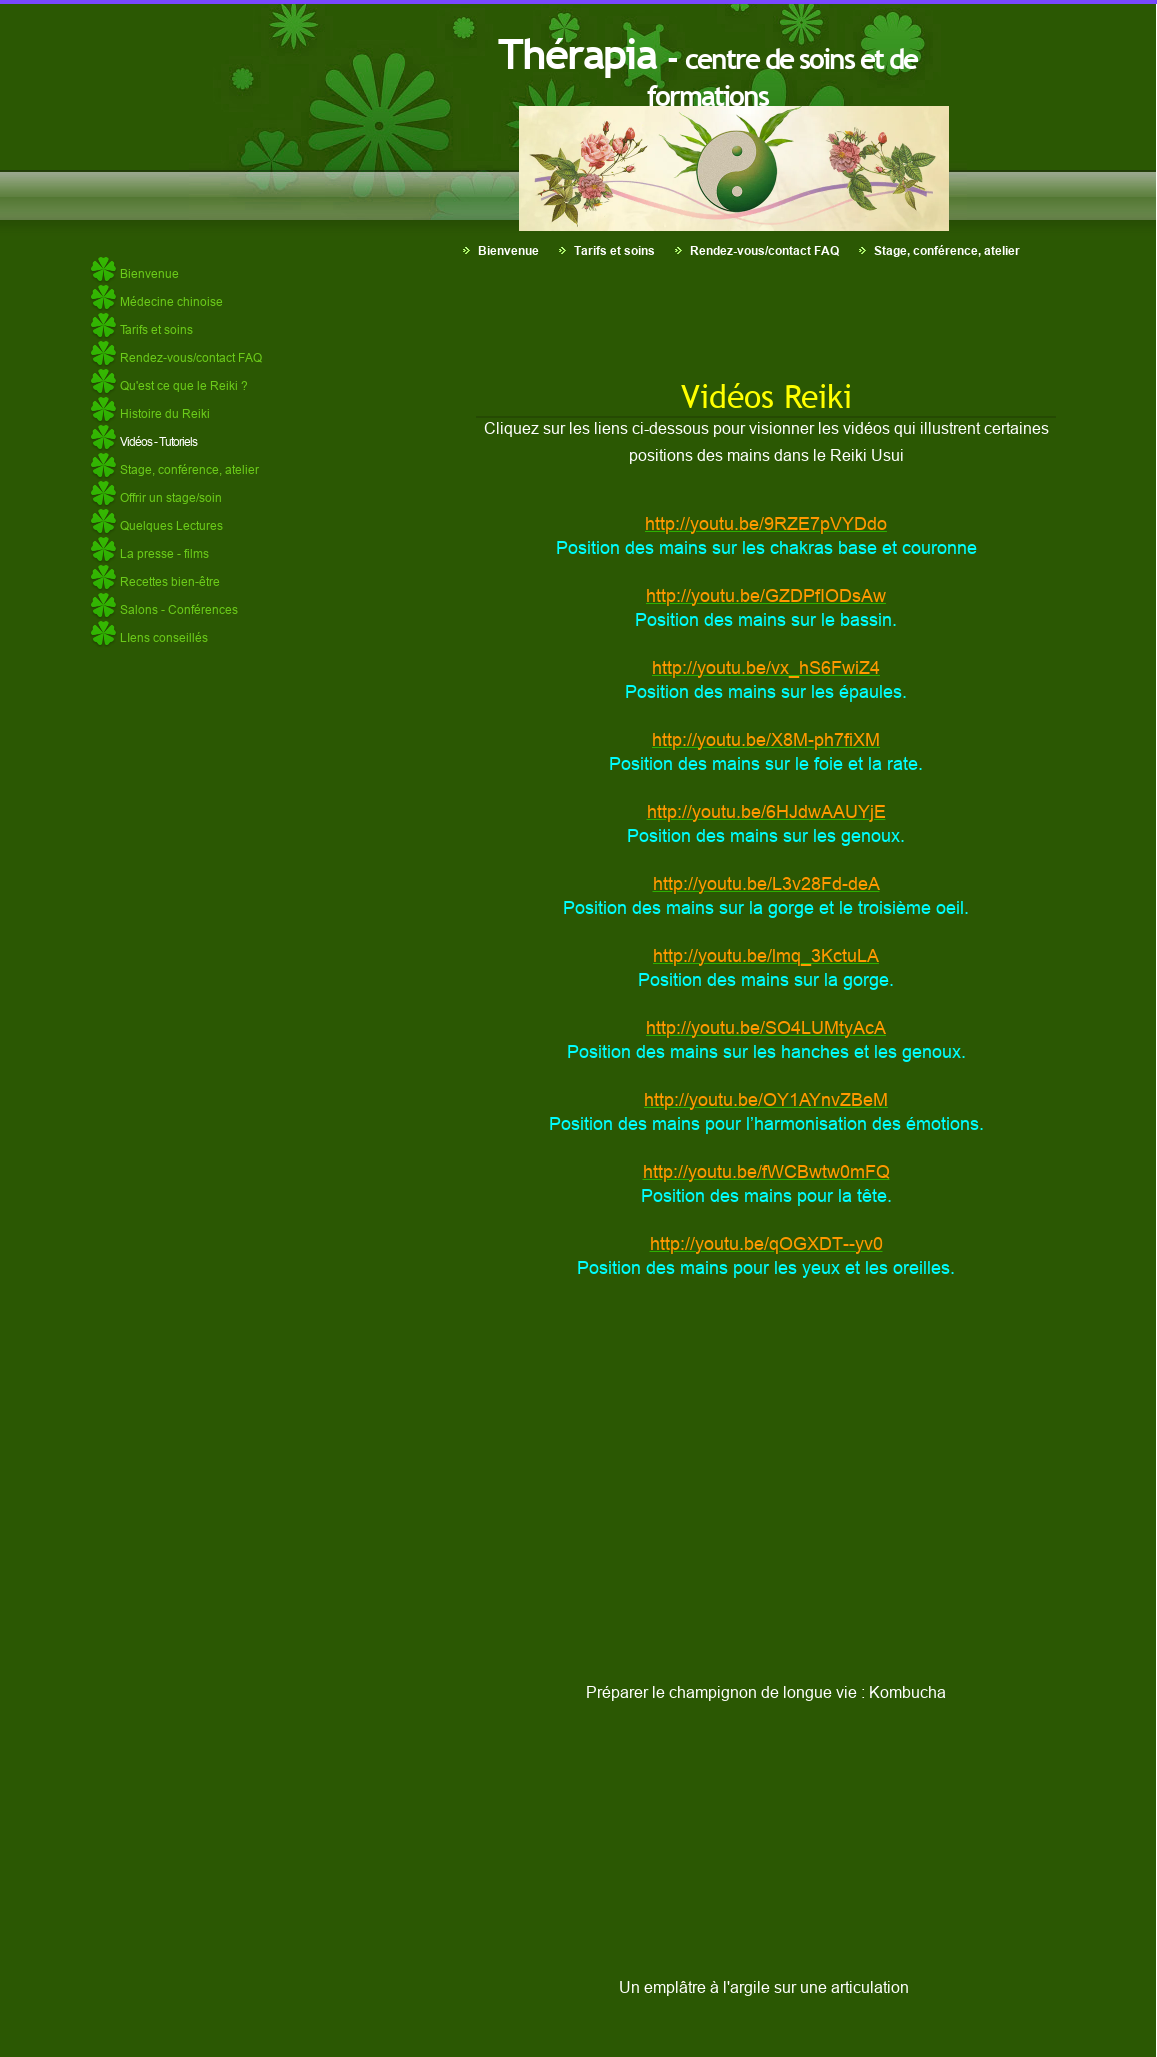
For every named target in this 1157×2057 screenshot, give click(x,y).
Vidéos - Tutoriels (158, 441)
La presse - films (164, 553)
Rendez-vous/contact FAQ (764, 250)
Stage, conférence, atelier (947, 250)
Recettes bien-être (170, 581)
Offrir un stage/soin (171, 497)
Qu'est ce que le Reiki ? (184, 385)
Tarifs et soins (614, 250)
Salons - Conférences (179, 609)
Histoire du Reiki (165, 413)
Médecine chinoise (171, 301)
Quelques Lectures (171, 525)
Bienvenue (508, 250)
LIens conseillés (164, 637)
